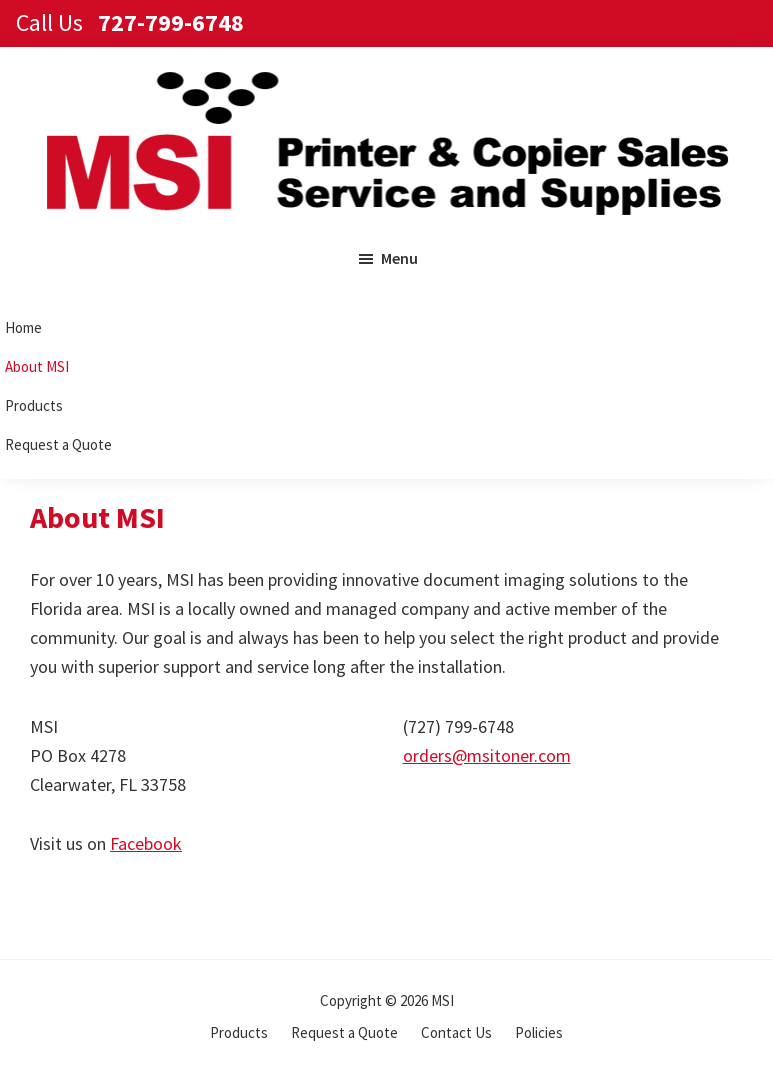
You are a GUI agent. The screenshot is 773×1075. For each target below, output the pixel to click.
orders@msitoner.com (487, 755)
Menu (399, 258)
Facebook (146, 843)
